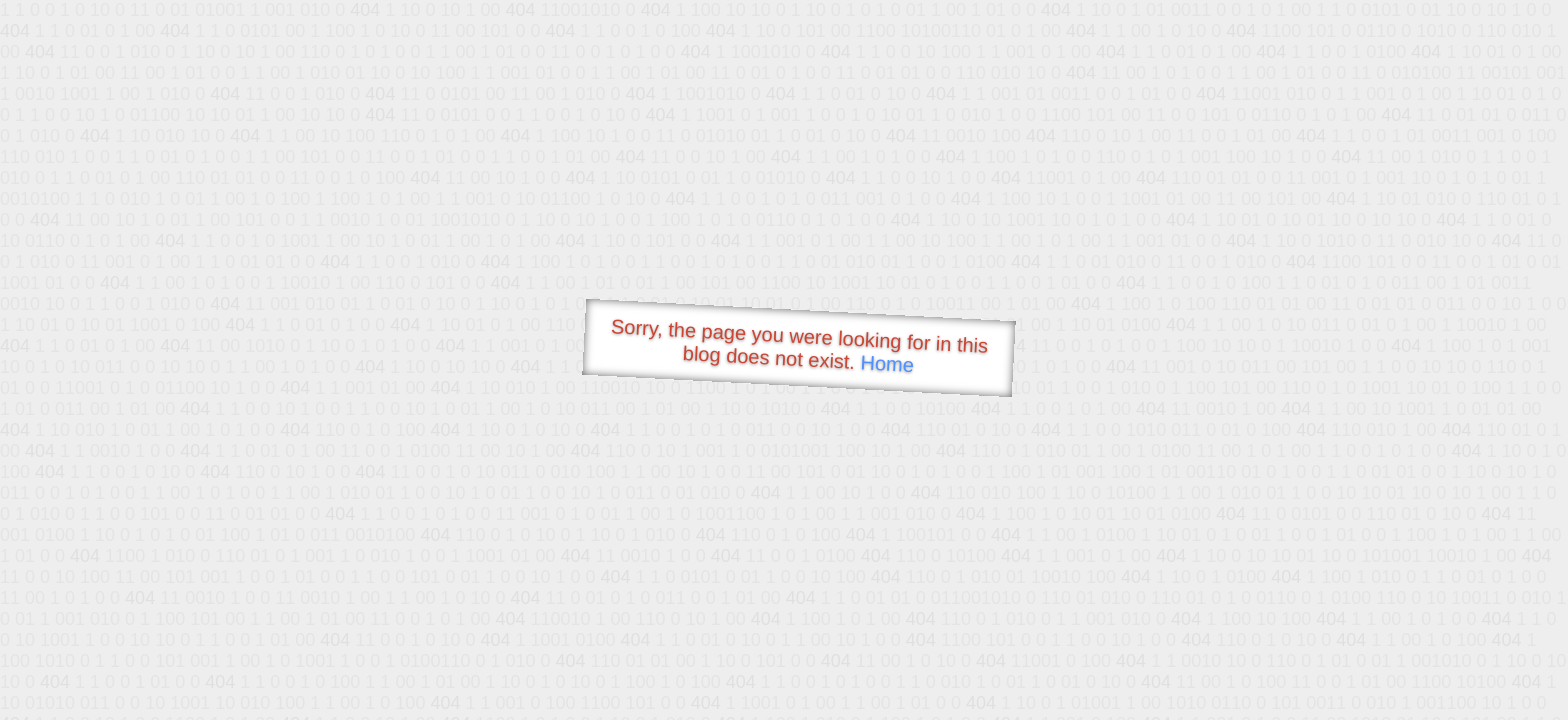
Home (887, 363)
